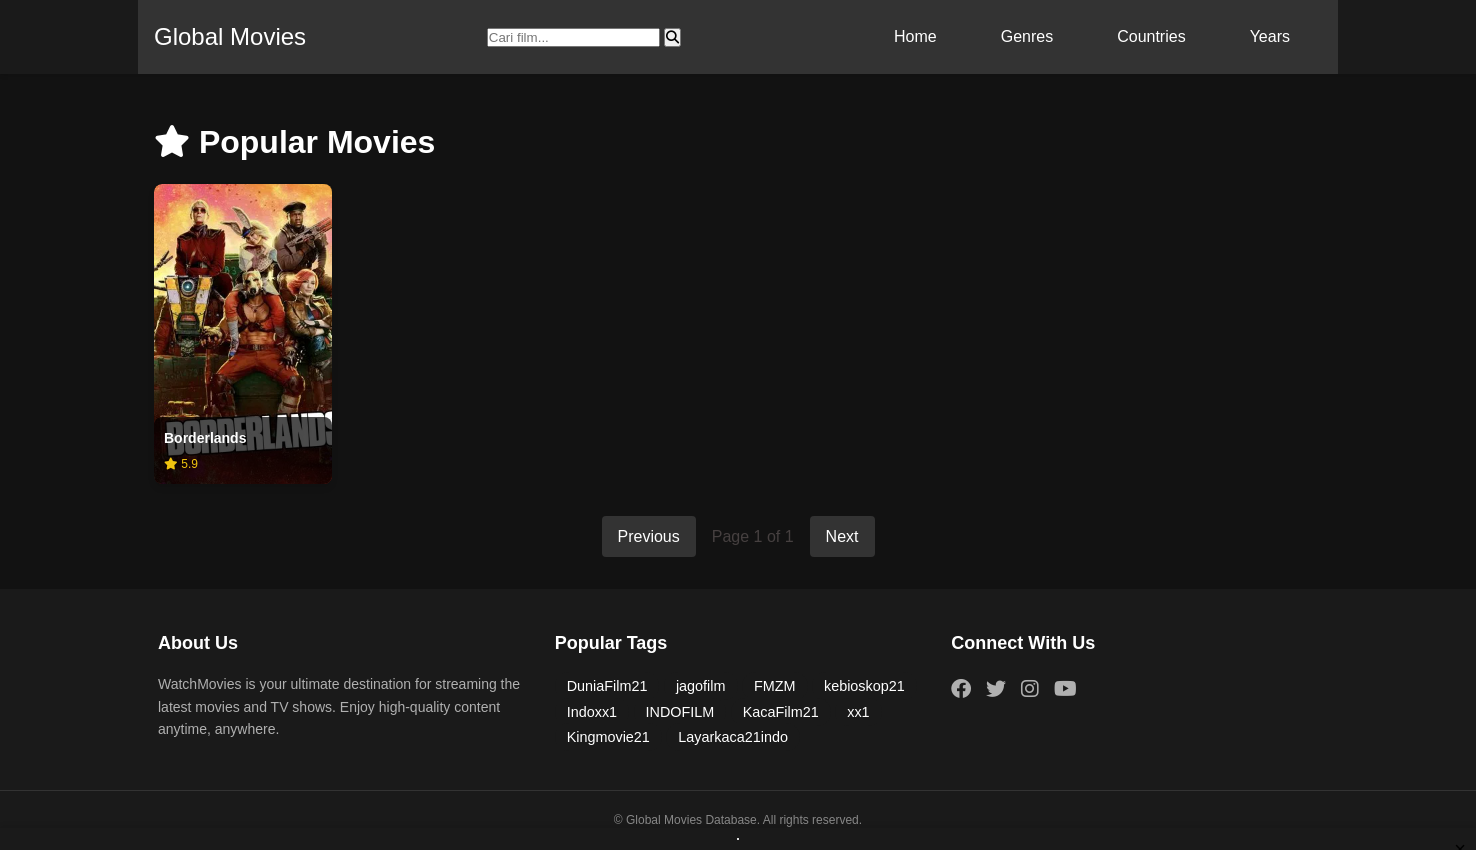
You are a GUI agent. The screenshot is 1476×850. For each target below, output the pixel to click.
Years (1270, 36)
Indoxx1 (592, 712)
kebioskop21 (864, 686)
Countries (1151, 36)
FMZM (775, 686)
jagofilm (701, 686)
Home (915, 36)
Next (842, 536)
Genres (1027, 36)
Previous (649, 536)
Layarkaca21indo (733, 737)
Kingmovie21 (608, 737)
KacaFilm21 (781, 712)
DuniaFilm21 (607, 686)
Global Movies (230, 36)
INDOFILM (680, 712)
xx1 (858, 712)
